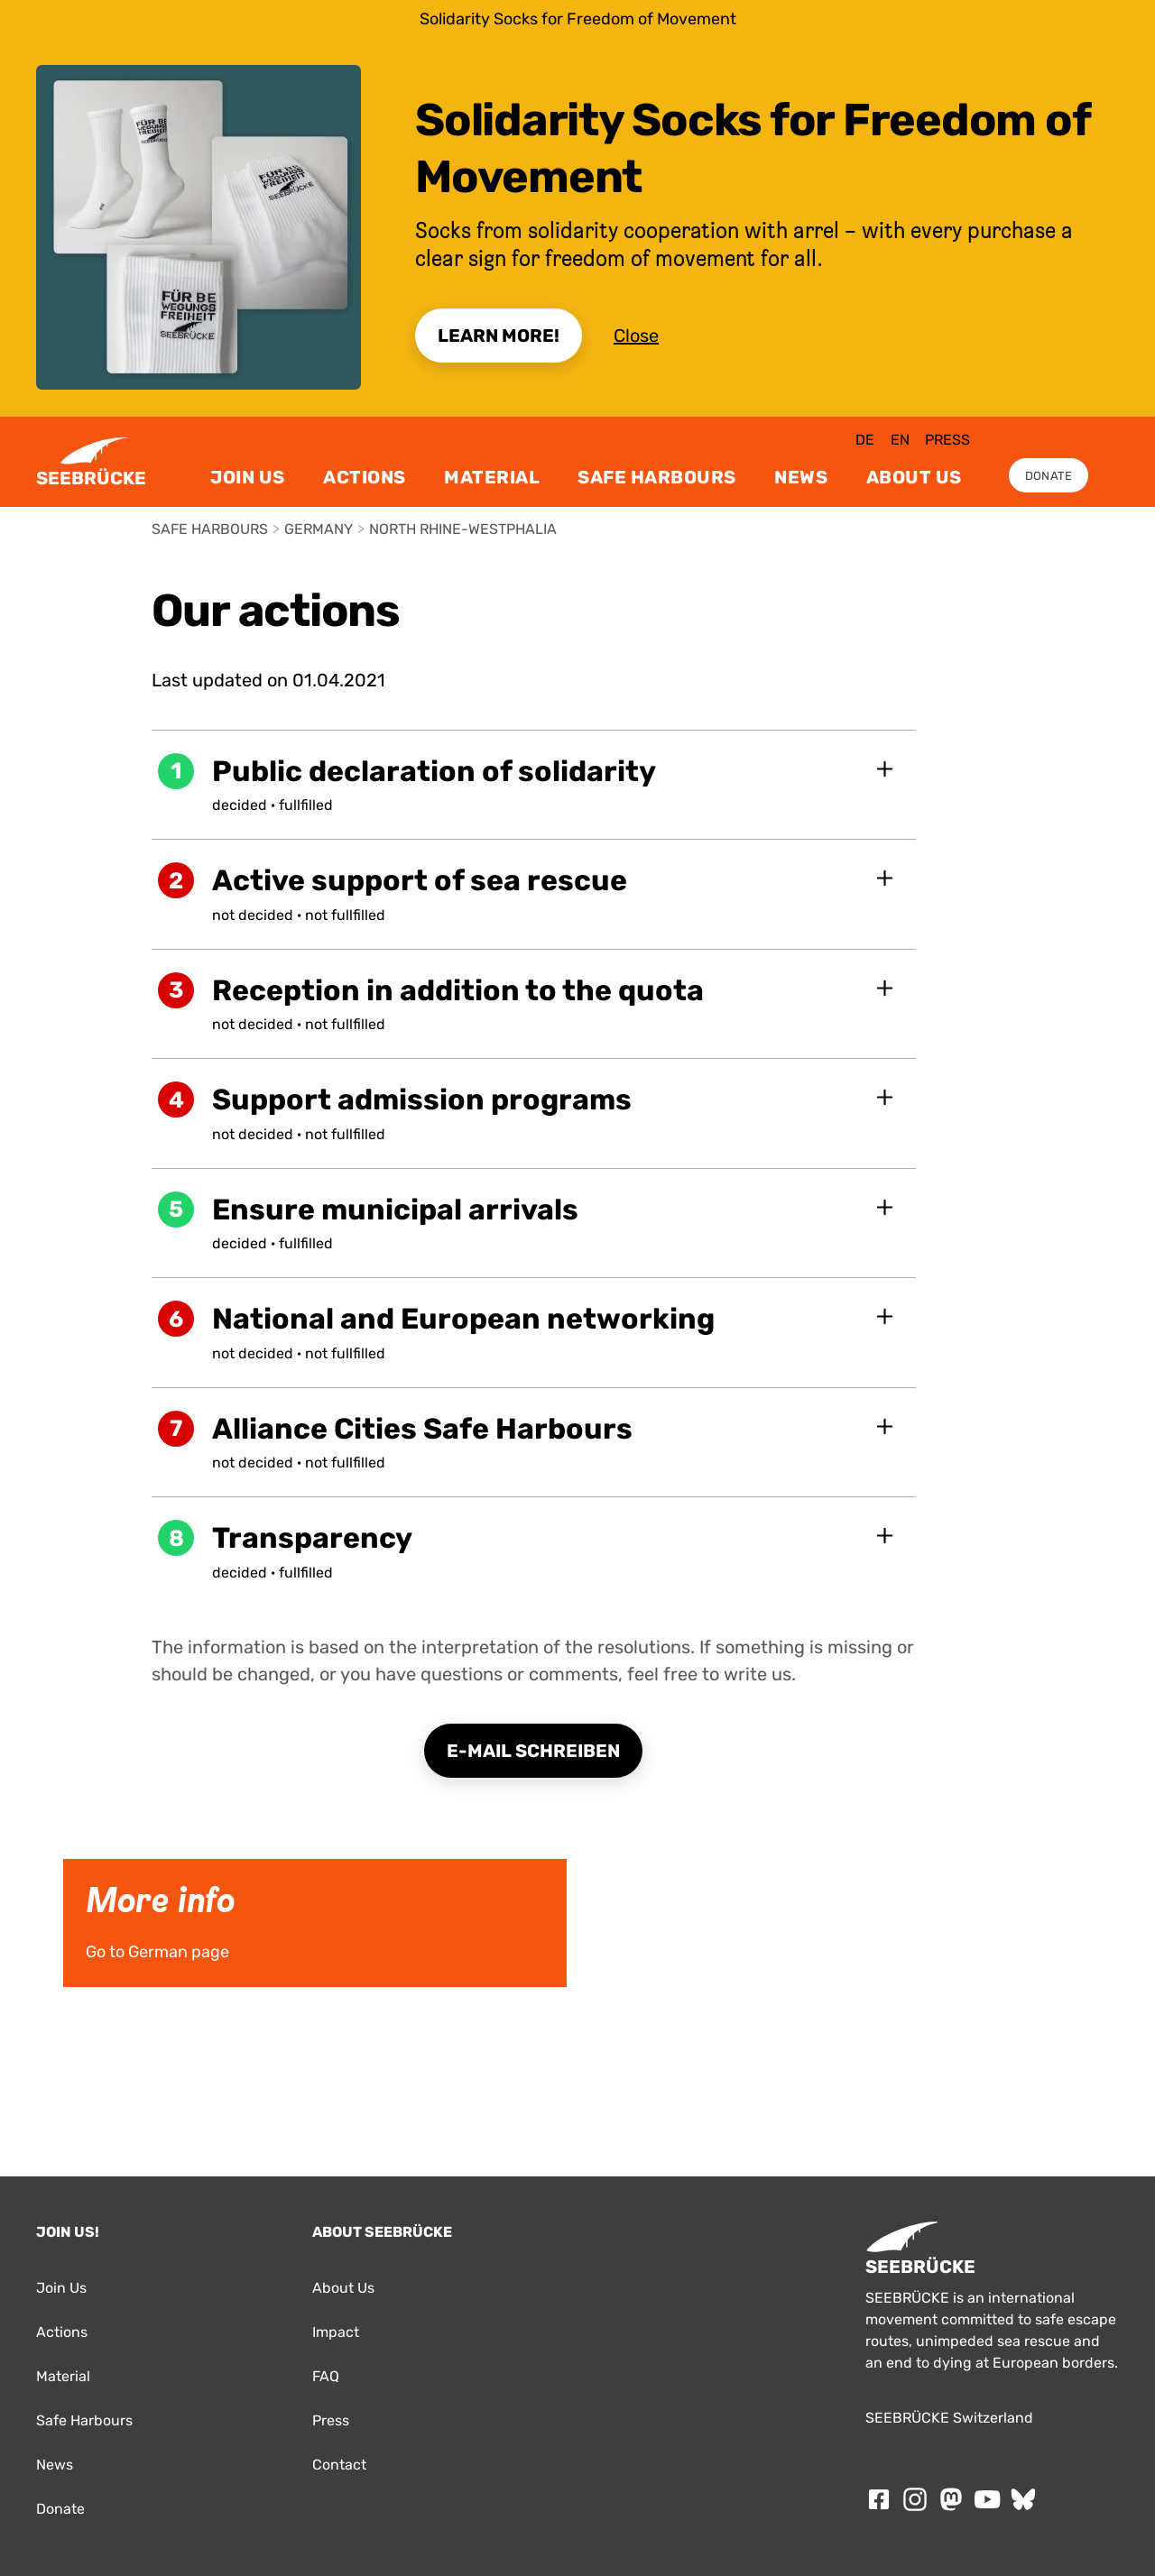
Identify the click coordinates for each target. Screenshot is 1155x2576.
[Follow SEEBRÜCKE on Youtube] (987, 2499)
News (800, 477)
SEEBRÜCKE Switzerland (949, 2417)
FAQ (325, 2376)
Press (947, 439)
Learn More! (498, 335)
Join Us (247, 477)
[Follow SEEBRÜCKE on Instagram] (915, 2499)
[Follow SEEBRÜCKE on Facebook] (878, 2499)
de (864, 439)
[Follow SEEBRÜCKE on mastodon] (951, 2499)
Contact (339, 2464)
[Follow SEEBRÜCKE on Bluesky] (1023, 2499)
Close (636, 335)
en (900, 439)
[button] (534, 785)
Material (492, 477)
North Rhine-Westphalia (463, 529)
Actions (364, 477)
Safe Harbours (657, 477)
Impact (335, 2332)
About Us (914, 477)
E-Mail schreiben (533, 1751)
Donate (1049, 476)
